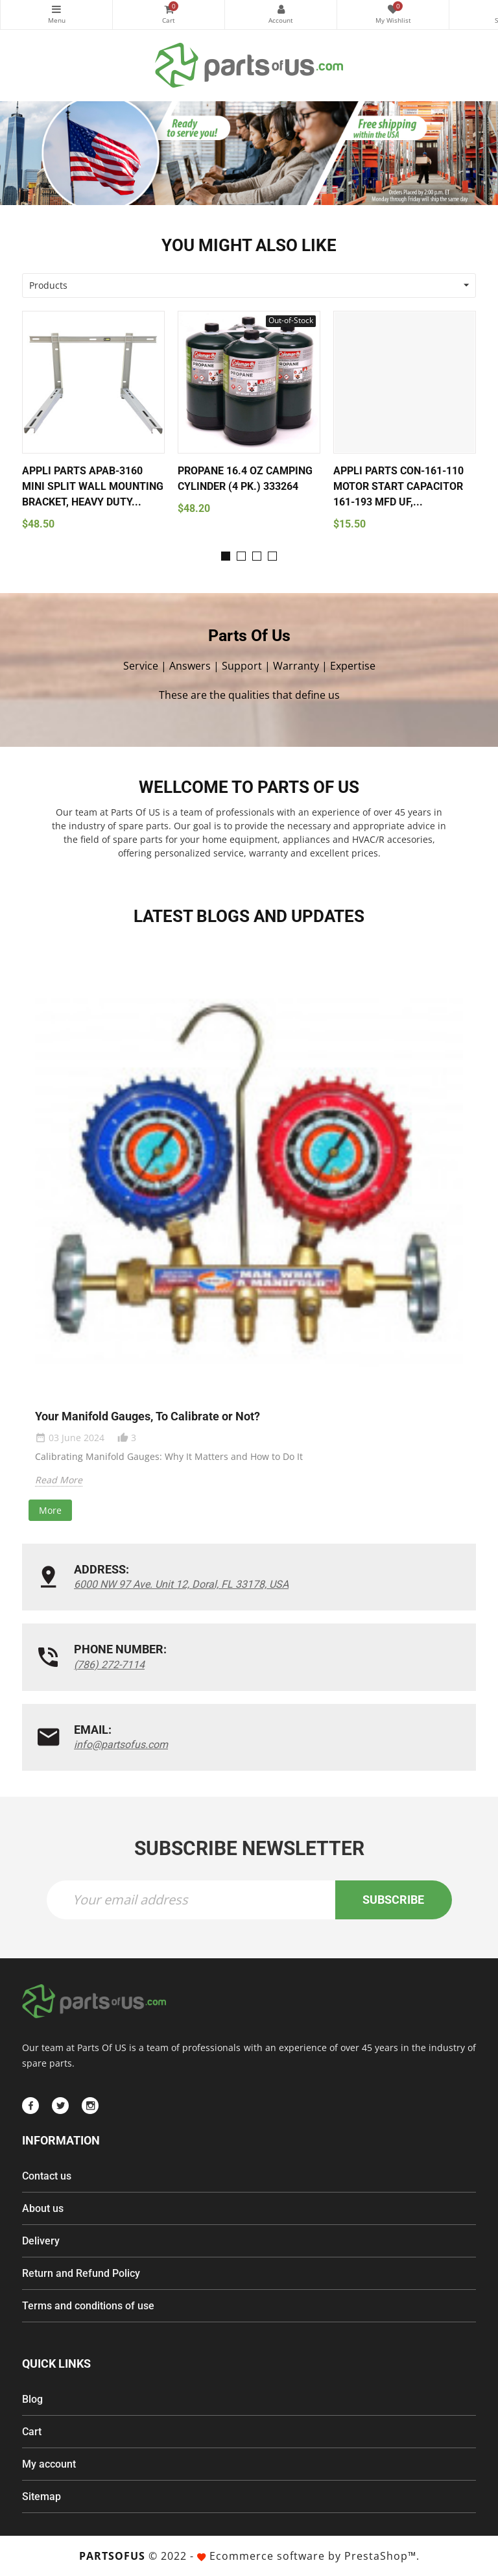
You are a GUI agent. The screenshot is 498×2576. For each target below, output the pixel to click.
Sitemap (41, 2496)
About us (43, 2208)
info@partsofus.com (121, 1744)
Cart (32, 2431)
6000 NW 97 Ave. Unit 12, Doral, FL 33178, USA (181, 1584)
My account (49, 2464)
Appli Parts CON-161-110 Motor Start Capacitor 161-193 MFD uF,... (398, 486)
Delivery (41, 2241)
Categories (56, 9)
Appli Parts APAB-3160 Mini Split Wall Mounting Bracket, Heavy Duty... (92, 486)
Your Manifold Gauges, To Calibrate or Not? (147, 1416)
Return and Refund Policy (81, 2273)
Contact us (46, 2176)
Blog (32, 2399)
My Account (281, 9)
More (50, 1510)
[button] (225, 556)
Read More (58, 1480)
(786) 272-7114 (109, 1665)
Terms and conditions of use (88, 2306)
